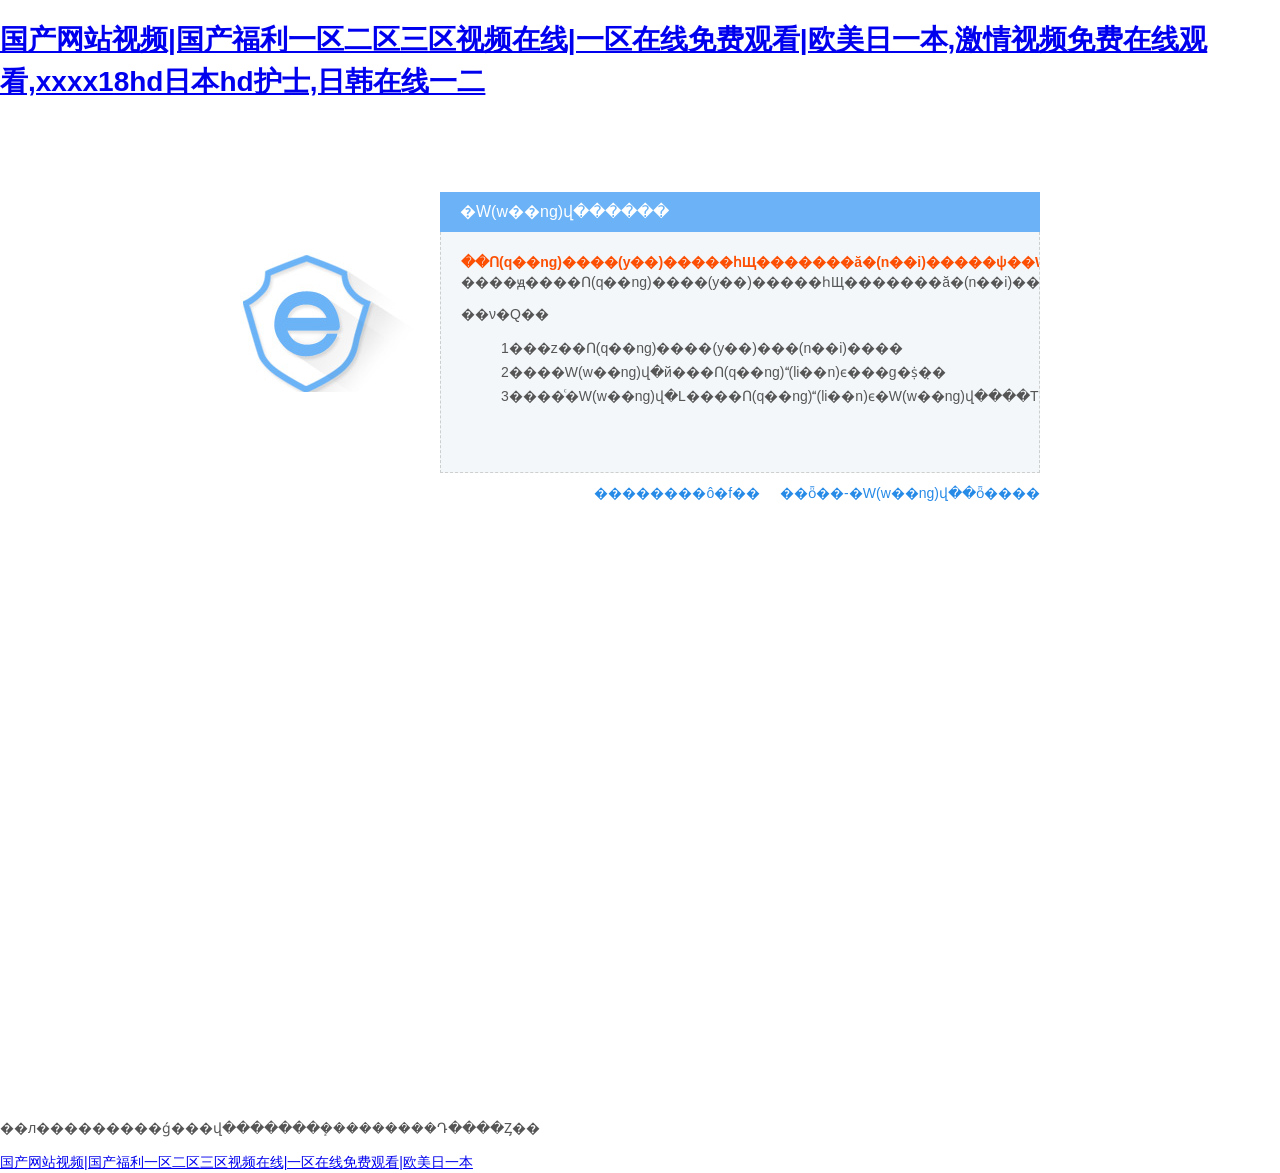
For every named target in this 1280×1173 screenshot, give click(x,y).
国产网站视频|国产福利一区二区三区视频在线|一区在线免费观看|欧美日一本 (236, 1162)
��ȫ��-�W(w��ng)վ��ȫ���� (910, 493)
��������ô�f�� (677, 493)
